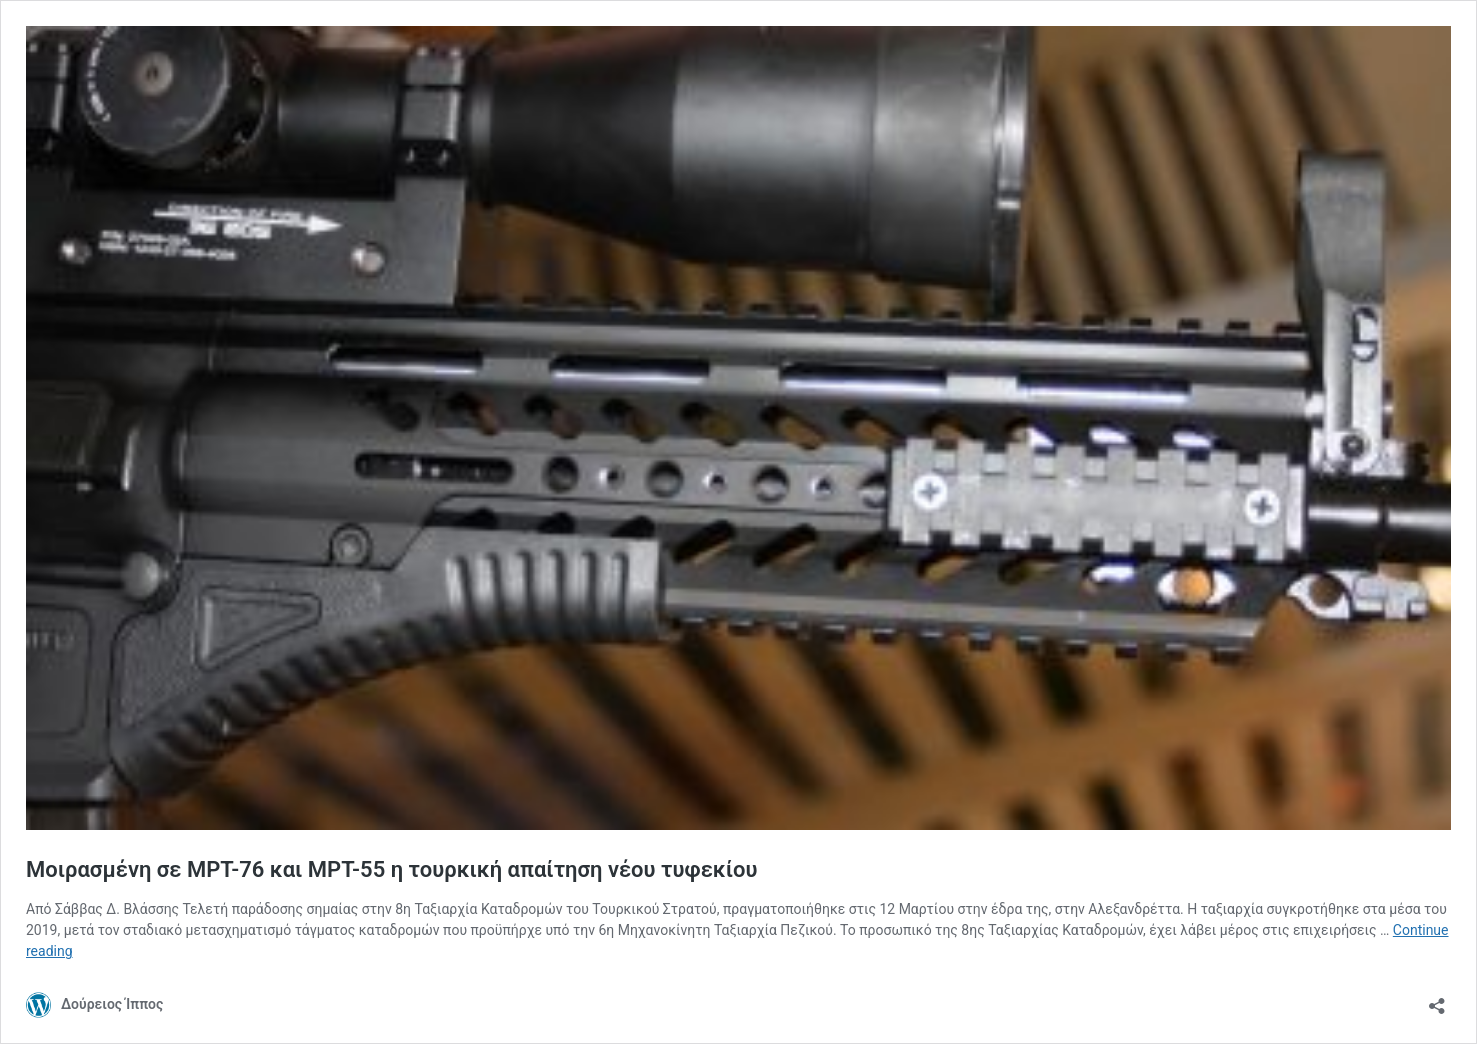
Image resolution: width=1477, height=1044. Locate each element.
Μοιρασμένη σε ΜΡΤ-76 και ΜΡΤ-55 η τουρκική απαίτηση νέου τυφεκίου (391, 869)
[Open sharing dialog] (1437, 999)
